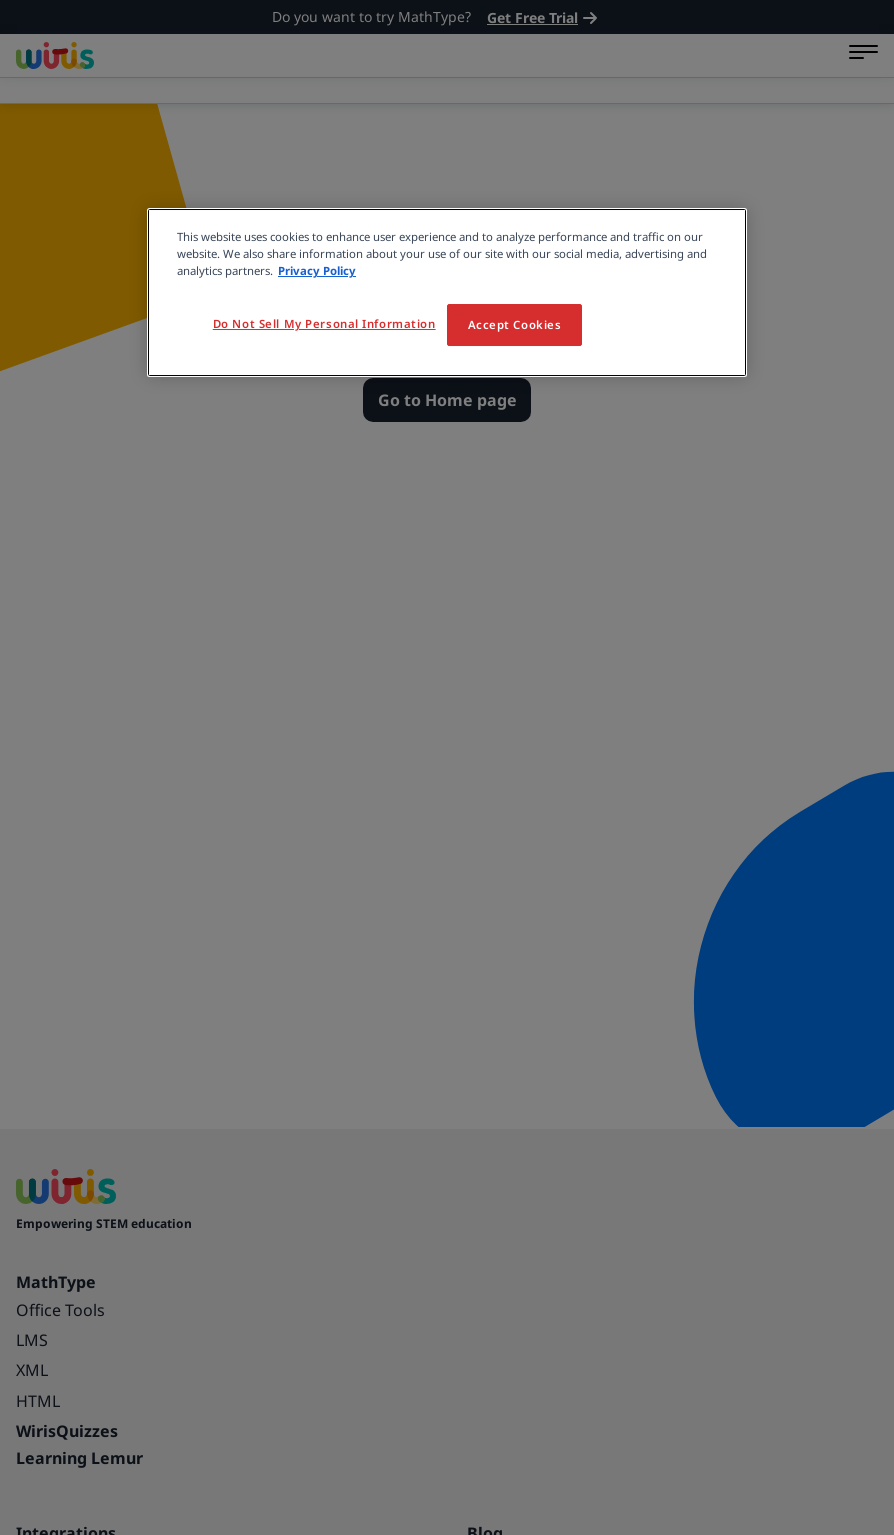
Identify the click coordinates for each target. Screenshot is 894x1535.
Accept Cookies (515, 324)
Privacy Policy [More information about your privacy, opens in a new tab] (317, 270)
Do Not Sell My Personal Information (324, 323)
